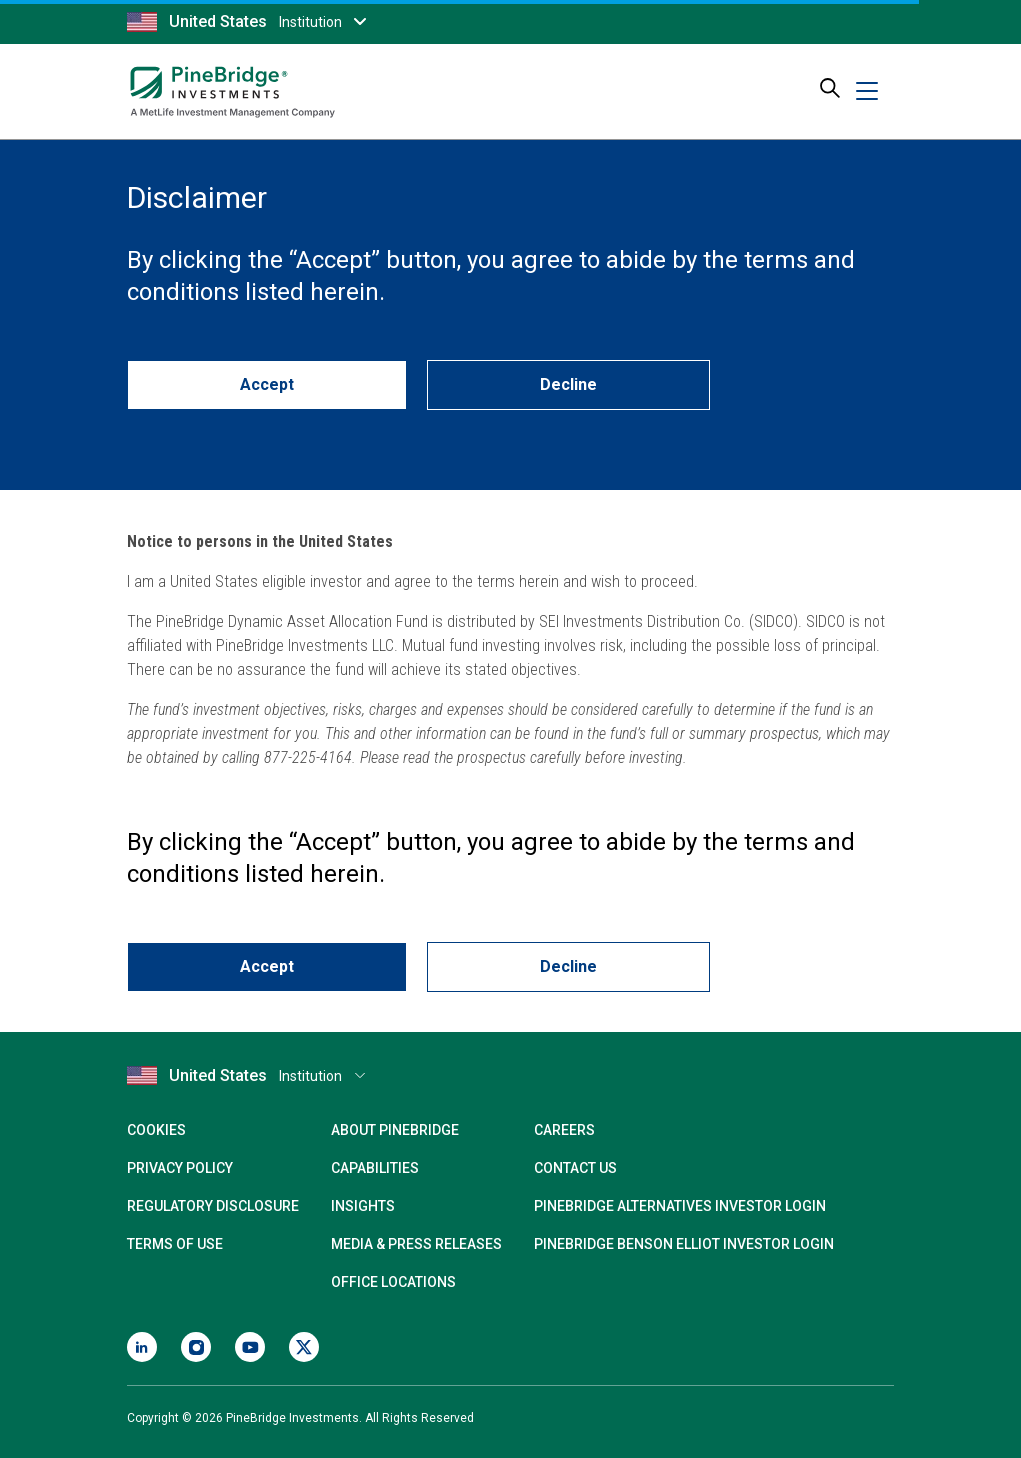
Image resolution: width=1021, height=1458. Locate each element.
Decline (568, 384)
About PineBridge (395, 1130)
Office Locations (393, 1282)
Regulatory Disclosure (213, 1206)
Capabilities (375, 1168)
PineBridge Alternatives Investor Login (680, 1206)
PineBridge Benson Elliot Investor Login (684, 1244)
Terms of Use (175, 1244)
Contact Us (575, 1168)
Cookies (156, 1130)
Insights (363, 1206)
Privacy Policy (180, 1168)
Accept (267, 384)
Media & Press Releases (416, 1244)
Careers (564, 1130)
